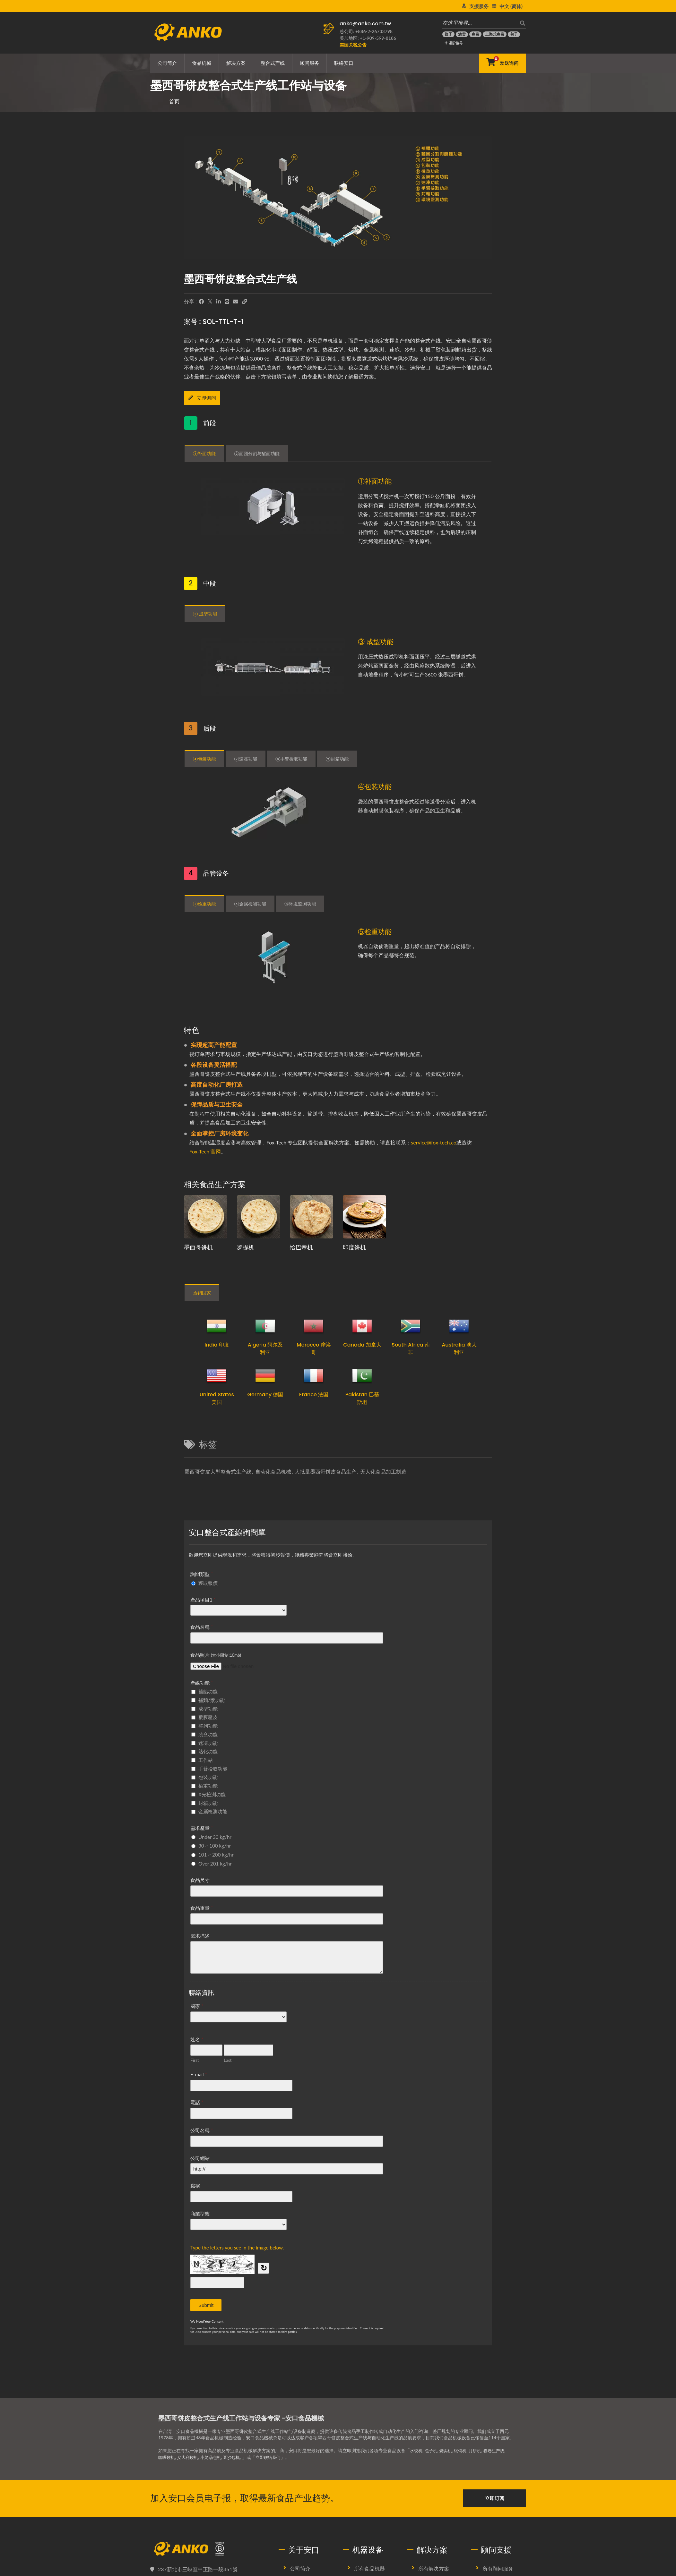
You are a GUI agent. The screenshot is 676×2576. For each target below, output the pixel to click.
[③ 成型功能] (274, 668)
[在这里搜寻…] (479, 23)
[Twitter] (210, 301)
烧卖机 (448, 2450)
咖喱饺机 (167, 2457)
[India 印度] (216, 1326)
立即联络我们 (274, 2457)
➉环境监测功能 (300, 904)
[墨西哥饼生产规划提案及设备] (205, 1216)
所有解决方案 (433, 2568)
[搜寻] (521, 23)
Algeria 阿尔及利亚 (265, 1348)
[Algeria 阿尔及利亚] (265, 1326)
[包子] (514, 34)
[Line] (227, 301)
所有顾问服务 (497, 2568)
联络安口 (343, 63)
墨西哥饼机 (198, 1247)
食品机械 (201, 63)
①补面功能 (204, 455)
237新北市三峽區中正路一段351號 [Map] (198, 2569)
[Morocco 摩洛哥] (313, 1326)
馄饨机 (463, 2450)
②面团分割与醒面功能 (256, 455)
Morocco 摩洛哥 (314, 1348)
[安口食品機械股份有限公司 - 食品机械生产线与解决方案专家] (188, 30)
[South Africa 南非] (410, 1326)
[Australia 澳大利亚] (459, 1326)
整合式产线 (273, 63)
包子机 (432, 2450)
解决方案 (236, 63)
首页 (174, 101)
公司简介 (167, 63)
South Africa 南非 (410, 1348)
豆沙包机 (237, 2457)
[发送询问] (502, 63)
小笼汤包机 (214, 2457)
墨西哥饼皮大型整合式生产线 (218, 1471)
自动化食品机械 (273, 1471)
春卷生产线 (499, 2450)
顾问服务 (309, 63)
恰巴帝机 (301, 1247)
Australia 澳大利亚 (459, 1348)
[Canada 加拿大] (362, 1326)
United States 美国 (217, 1398)
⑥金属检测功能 (250, 904)
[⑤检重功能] (274, 957)
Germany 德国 (265, 1394)
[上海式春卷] (495, 34)
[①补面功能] (274, 508)
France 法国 (313, 1394)
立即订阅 (494, 2498)
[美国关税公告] (353, 44)
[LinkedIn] (218, 301)
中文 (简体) (511, 6)
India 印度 (216, 1344)
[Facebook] (201, 301)
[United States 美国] (216, 1375)
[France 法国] (313, 1375)
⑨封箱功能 (336, 759)
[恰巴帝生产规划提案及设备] (311, 1216)
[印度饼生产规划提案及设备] (364, 1216)
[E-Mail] (235, 301)
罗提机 (245, 1247)
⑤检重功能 (204, 904)
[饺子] (448, 34)
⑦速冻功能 (245, 759)
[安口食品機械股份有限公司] (209, 2549)
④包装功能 (204, 759)
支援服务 (479, 6)
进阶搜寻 (454, 43)
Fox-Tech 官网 (205, 1151)
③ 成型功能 (205, 615)
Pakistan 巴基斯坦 (362, 1398)
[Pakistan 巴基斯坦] (362, 1375)
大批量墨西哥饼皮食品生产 (325, 1471)
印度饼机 (354, 1247)
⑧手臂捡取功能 (291, 759)
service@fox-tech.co (433, 1142)
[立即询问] (211, 399)
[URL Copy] (244, 301)
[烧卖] (462, 34)
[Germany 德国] (265, 1375)
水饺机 (416, 2450)
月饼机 (479, 2450)
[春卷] (475, 34)
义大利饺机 (189, 2457)
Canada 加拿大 (362, 1344)
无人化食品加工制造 (383, 1471)
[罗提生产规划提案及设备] (258, 1216)
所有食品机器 (369, 2568)
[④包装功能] (274, 813)
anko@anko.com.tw (365, 23)
